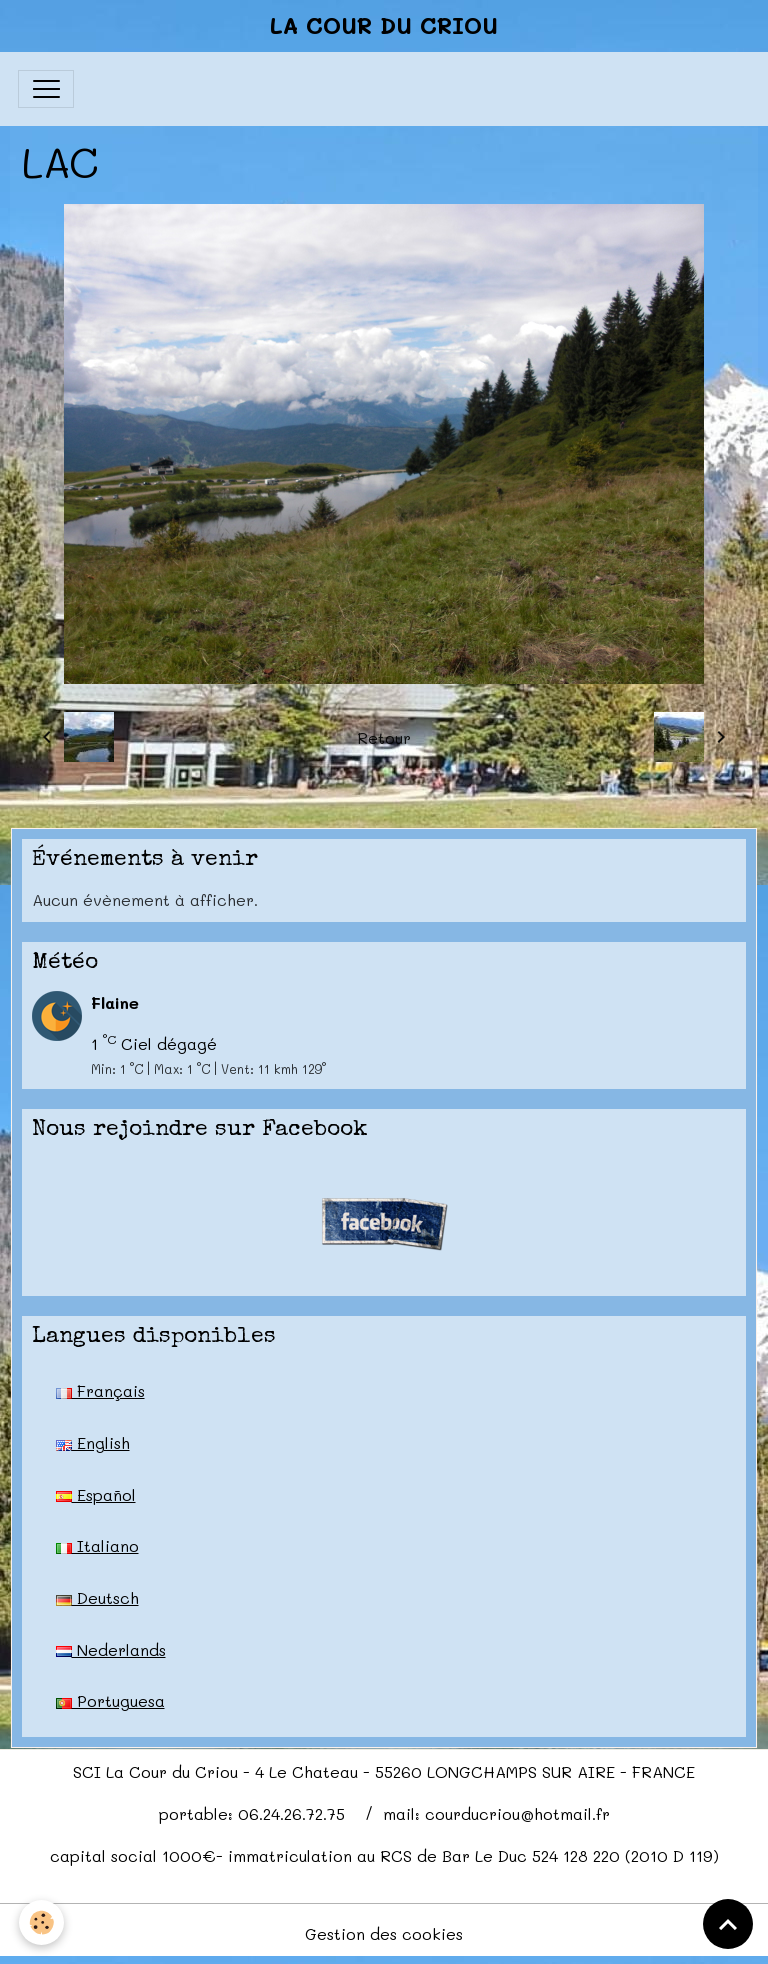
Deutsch (97, 1597)
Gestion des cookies (384, 1933)
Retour (384, 737)
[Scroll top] (728, 1924)
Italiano (97, 1545)
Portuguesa (110, 1700)
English (93, 1442)
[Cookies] (42, 1922)
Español (96, 1494)
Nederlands (111, 1649)
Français (100, 1390)
